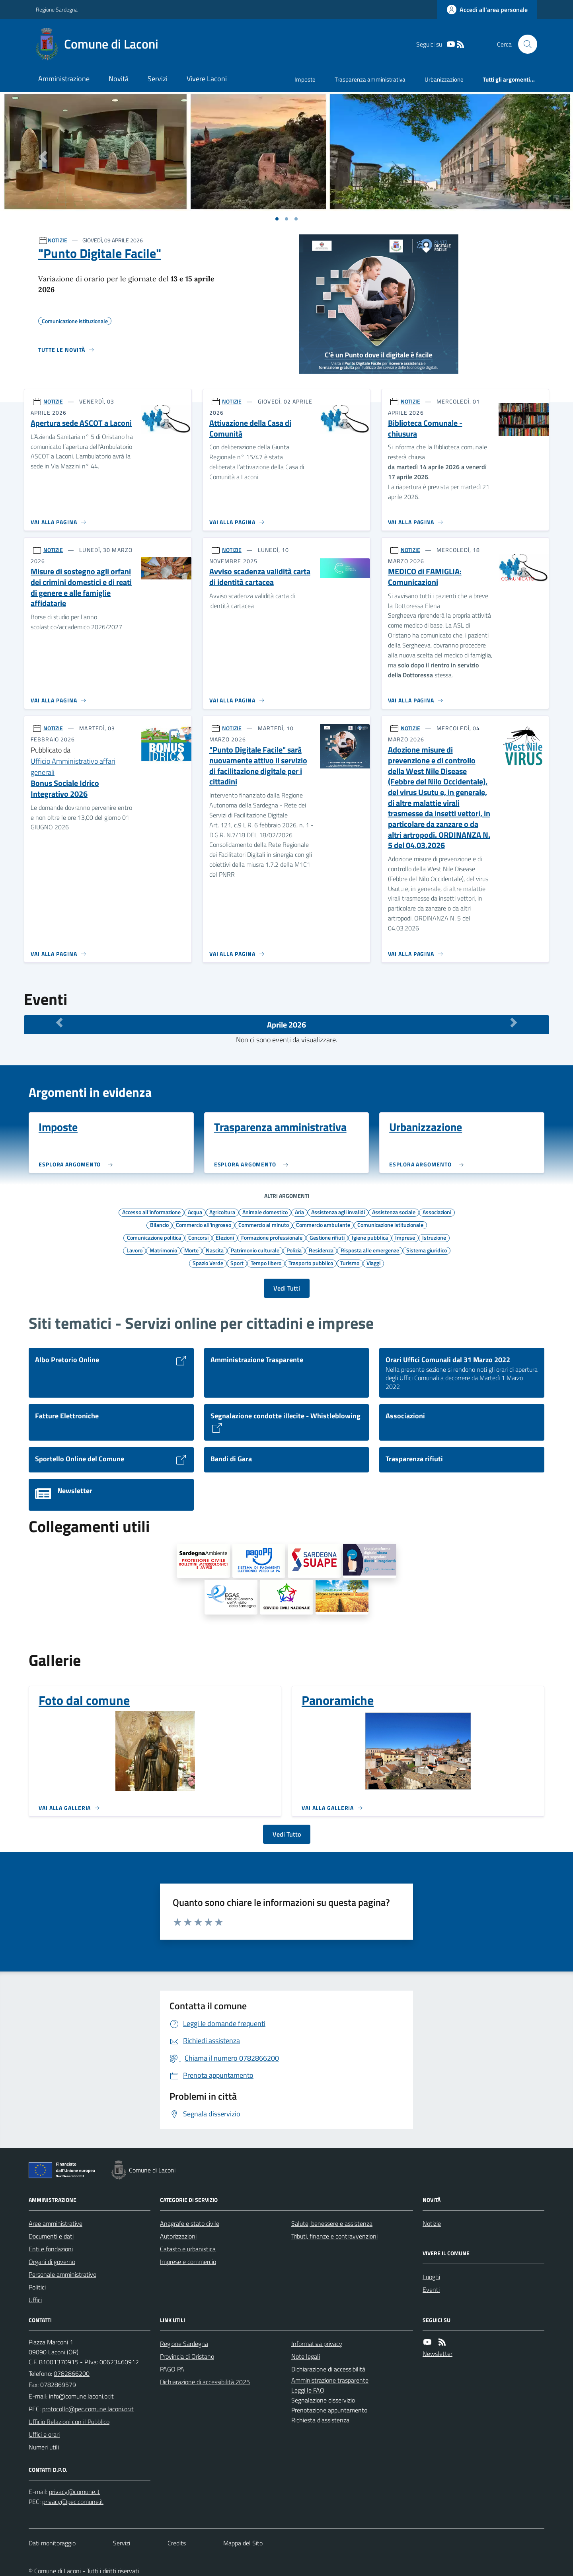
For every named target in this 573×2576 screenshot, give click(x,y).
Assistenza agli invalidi (338, 1212)
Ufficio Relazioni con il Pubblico (69, 2421)
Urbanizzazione (444, 79)
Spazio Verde (208, 1263)
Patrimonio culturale (255, 1250)
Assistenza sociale (393, 1212)
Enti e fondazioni (51, 2249)
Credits (177, 2543)
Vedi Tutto (287, 1834)
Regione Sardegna (57, 9)
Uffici (35, 2300)
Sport (237, 1263)
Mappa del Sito (243, 2543)
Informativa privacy (316, 2343)
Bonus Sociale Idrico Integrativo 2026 (65, 788)
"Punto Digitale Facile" (99, 253)
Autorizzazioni (178, 2236)
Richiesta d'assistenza (320, 2420)
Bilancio (159, 1224)
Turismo (349, 1263)
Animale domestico (265, 1212)
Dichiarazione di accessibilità (328, 2369)
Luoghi (431, 2277)
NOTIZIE (57, 240)
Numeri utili (44, 2447)
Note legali (305, 2356)
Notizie (432, 2223)
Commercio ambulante (323, 1224)
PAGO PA (172, 2369)
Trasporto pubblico (310, 1263)
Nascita (215, 1250)
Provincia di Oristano (187, 2356)
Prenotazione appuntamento (329, 2410)
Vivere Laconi (207, 78)
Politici (37, 2287)
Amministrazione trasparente (329, 2380)
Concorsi (198, 1237)
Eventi (431, 2289)
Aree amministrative (55, 2223)
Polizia (294, 1250)
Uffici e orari (44, 2434)
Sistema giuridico (426, 1250)
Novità (119, 78)
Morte (191, 1250)
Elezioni (225, 1237)
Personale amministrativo (62, 2274)
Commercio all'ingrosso (203, 1224)
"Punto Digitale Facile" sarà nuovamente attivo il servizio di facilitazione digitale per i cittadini (258, 766)
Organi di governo (52, 2261)
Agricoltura (222, 1212)
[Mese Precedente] (59, 1022)
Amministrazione (64, 78)
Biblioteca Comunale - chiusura (425, 428)
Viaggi (373, 1263)
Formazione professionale (271, 1237)
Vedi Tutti (286, 1288)
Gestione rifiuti (327, 1237)
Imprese (405, 1237)
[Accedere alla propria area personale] (487, 9)
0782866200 (72, 2373)
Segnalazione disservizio (323, 2400)
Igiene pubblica (370, 1237)
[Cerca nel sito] (524, 44)
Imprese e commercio (188, 2261)
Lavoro (134, 1250)
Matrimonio (163, 1250)
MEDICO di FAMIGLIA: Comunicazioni (425, 576)
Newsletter (437, 2353)
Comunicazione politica (154, 1237)
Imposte (305, 79)
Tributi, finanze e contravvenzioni (334, 2236)
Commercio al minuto (263, 1224)
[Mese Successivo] (514, 1022)
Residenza (321, 1250)
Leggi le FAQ (307, 2390)
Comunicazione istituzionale (390, 1224)
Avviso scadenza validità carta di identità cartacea (259, 576)
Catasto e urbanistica (188, 2249)
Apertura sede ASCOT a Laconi (81, 423)
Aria (299, 1212)
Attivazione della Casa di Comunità (250, 428)
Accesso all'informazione (151, 1212)
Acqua (195, 1212)
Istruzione (434, 1237)
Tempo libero (266, 1263)
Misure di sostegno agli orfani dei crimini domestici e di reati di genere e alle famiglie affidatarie (81, 587)
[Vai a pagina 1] (277, 218)
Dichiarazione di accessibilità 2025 (205, 2382)
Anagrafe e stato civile (189, 2223)
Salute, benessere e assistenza (331, 2223)
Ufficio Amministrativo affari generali (73, 767)
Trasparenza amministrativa (370, 79)
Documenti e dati (51, 2236)
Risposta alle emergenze (370, 1250)
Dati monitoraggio (52, 2543)
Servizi (158, 78)
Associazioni (437, 1212)
